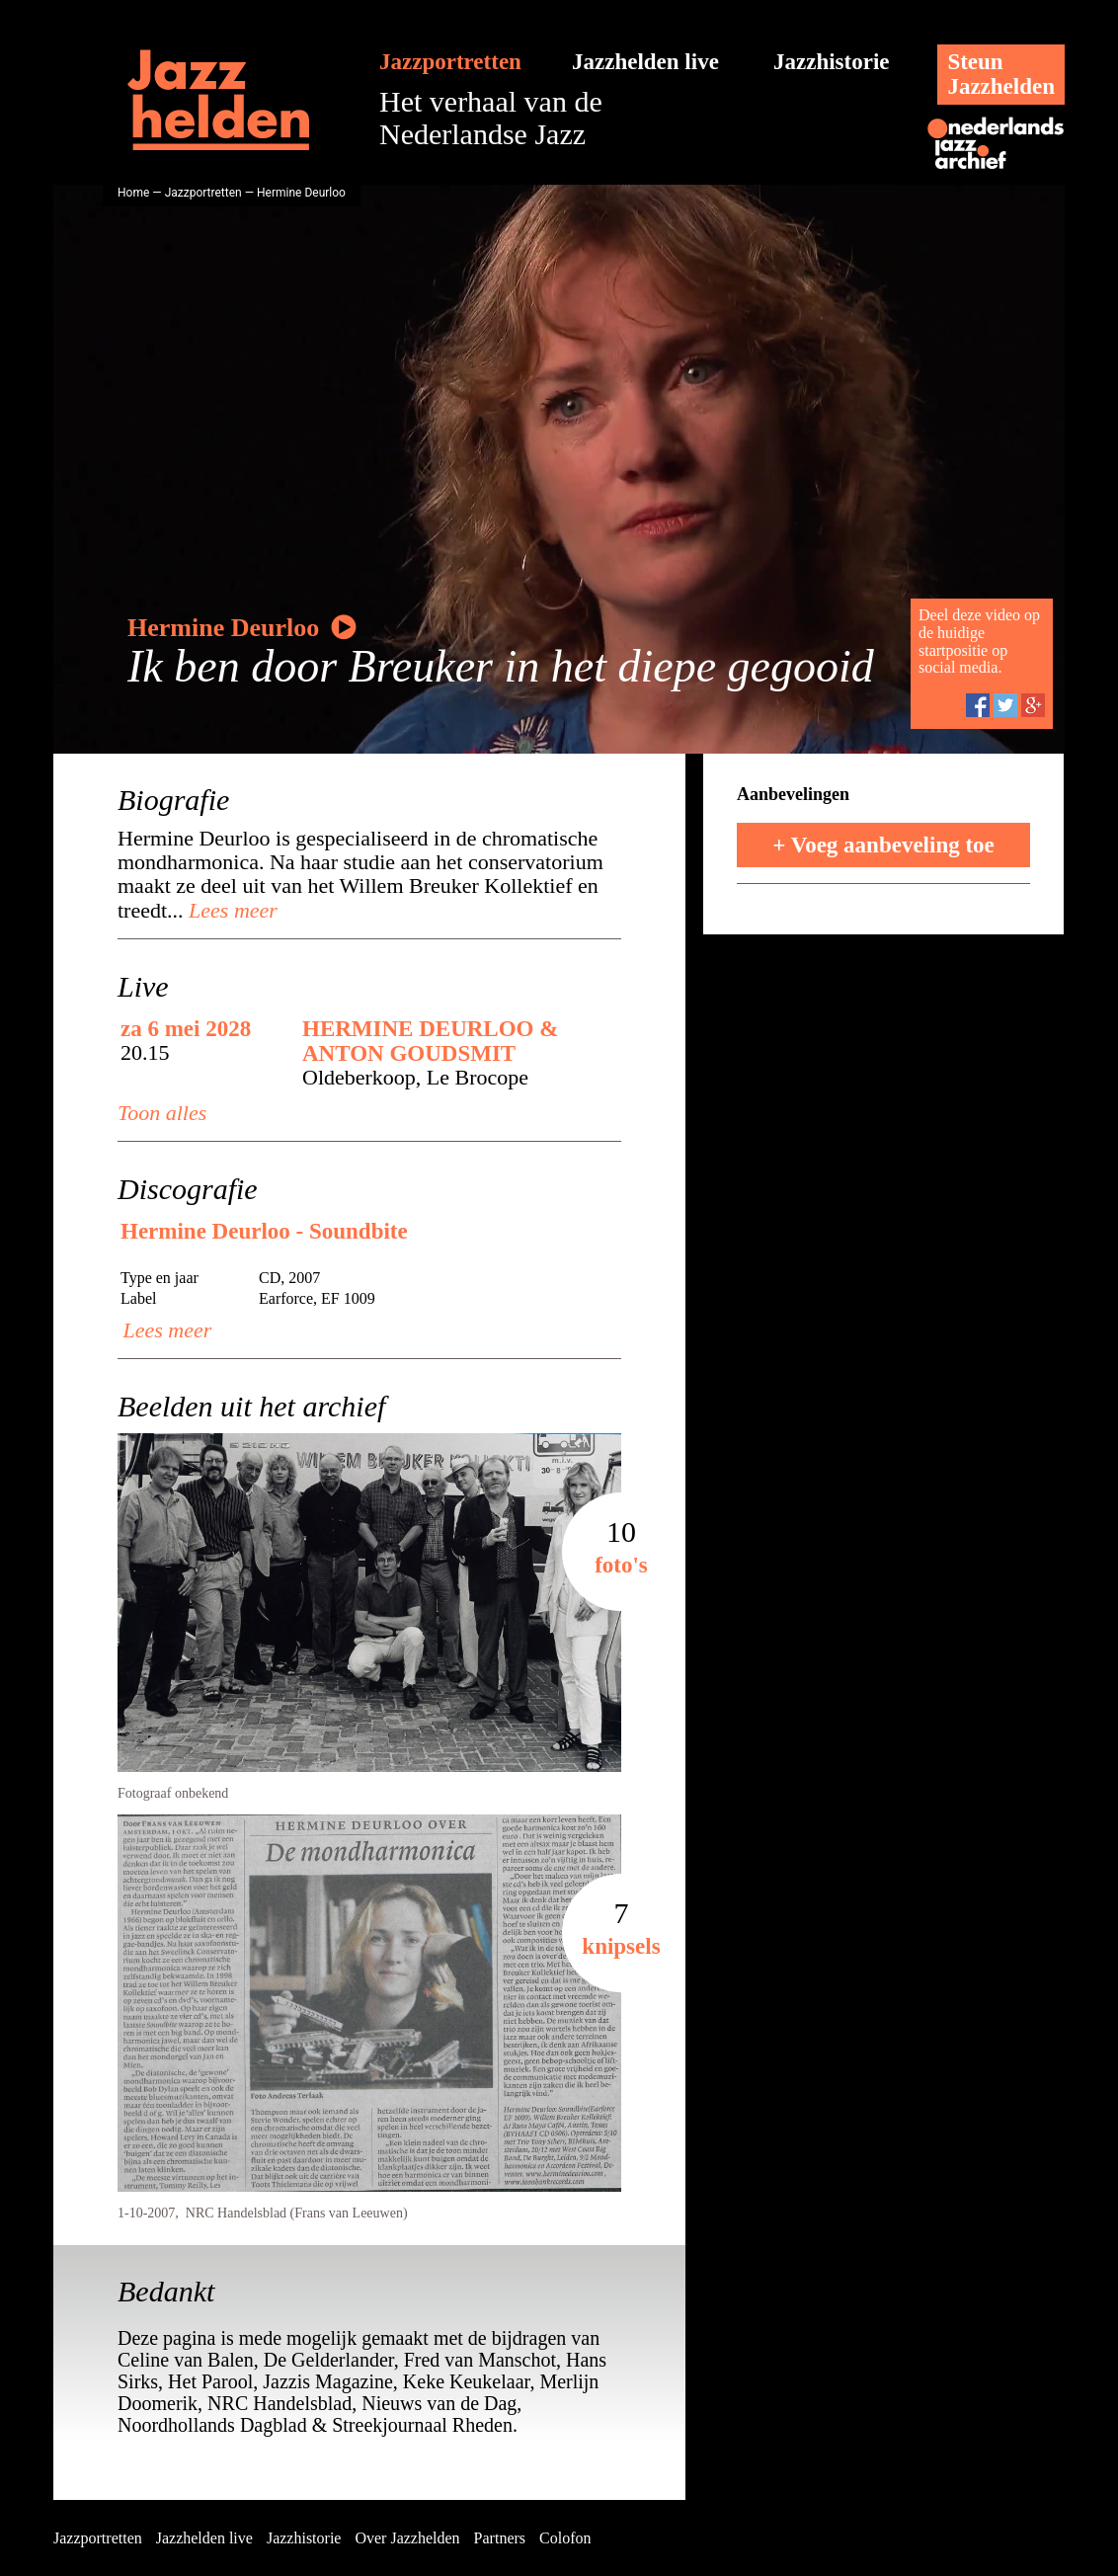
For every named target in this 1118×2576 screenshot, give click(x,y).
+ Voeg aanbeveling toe (883, 845)
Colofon (565, 2538)
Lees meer (231, 910)
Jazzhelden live (645, 61)
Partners (499, 2538)
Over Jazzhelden (407, 2538)
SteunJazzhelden (1001, 74)
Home (133, 193)
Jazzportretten (450, 61)
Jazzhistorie (831, 61)
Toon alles (162, 1112)
